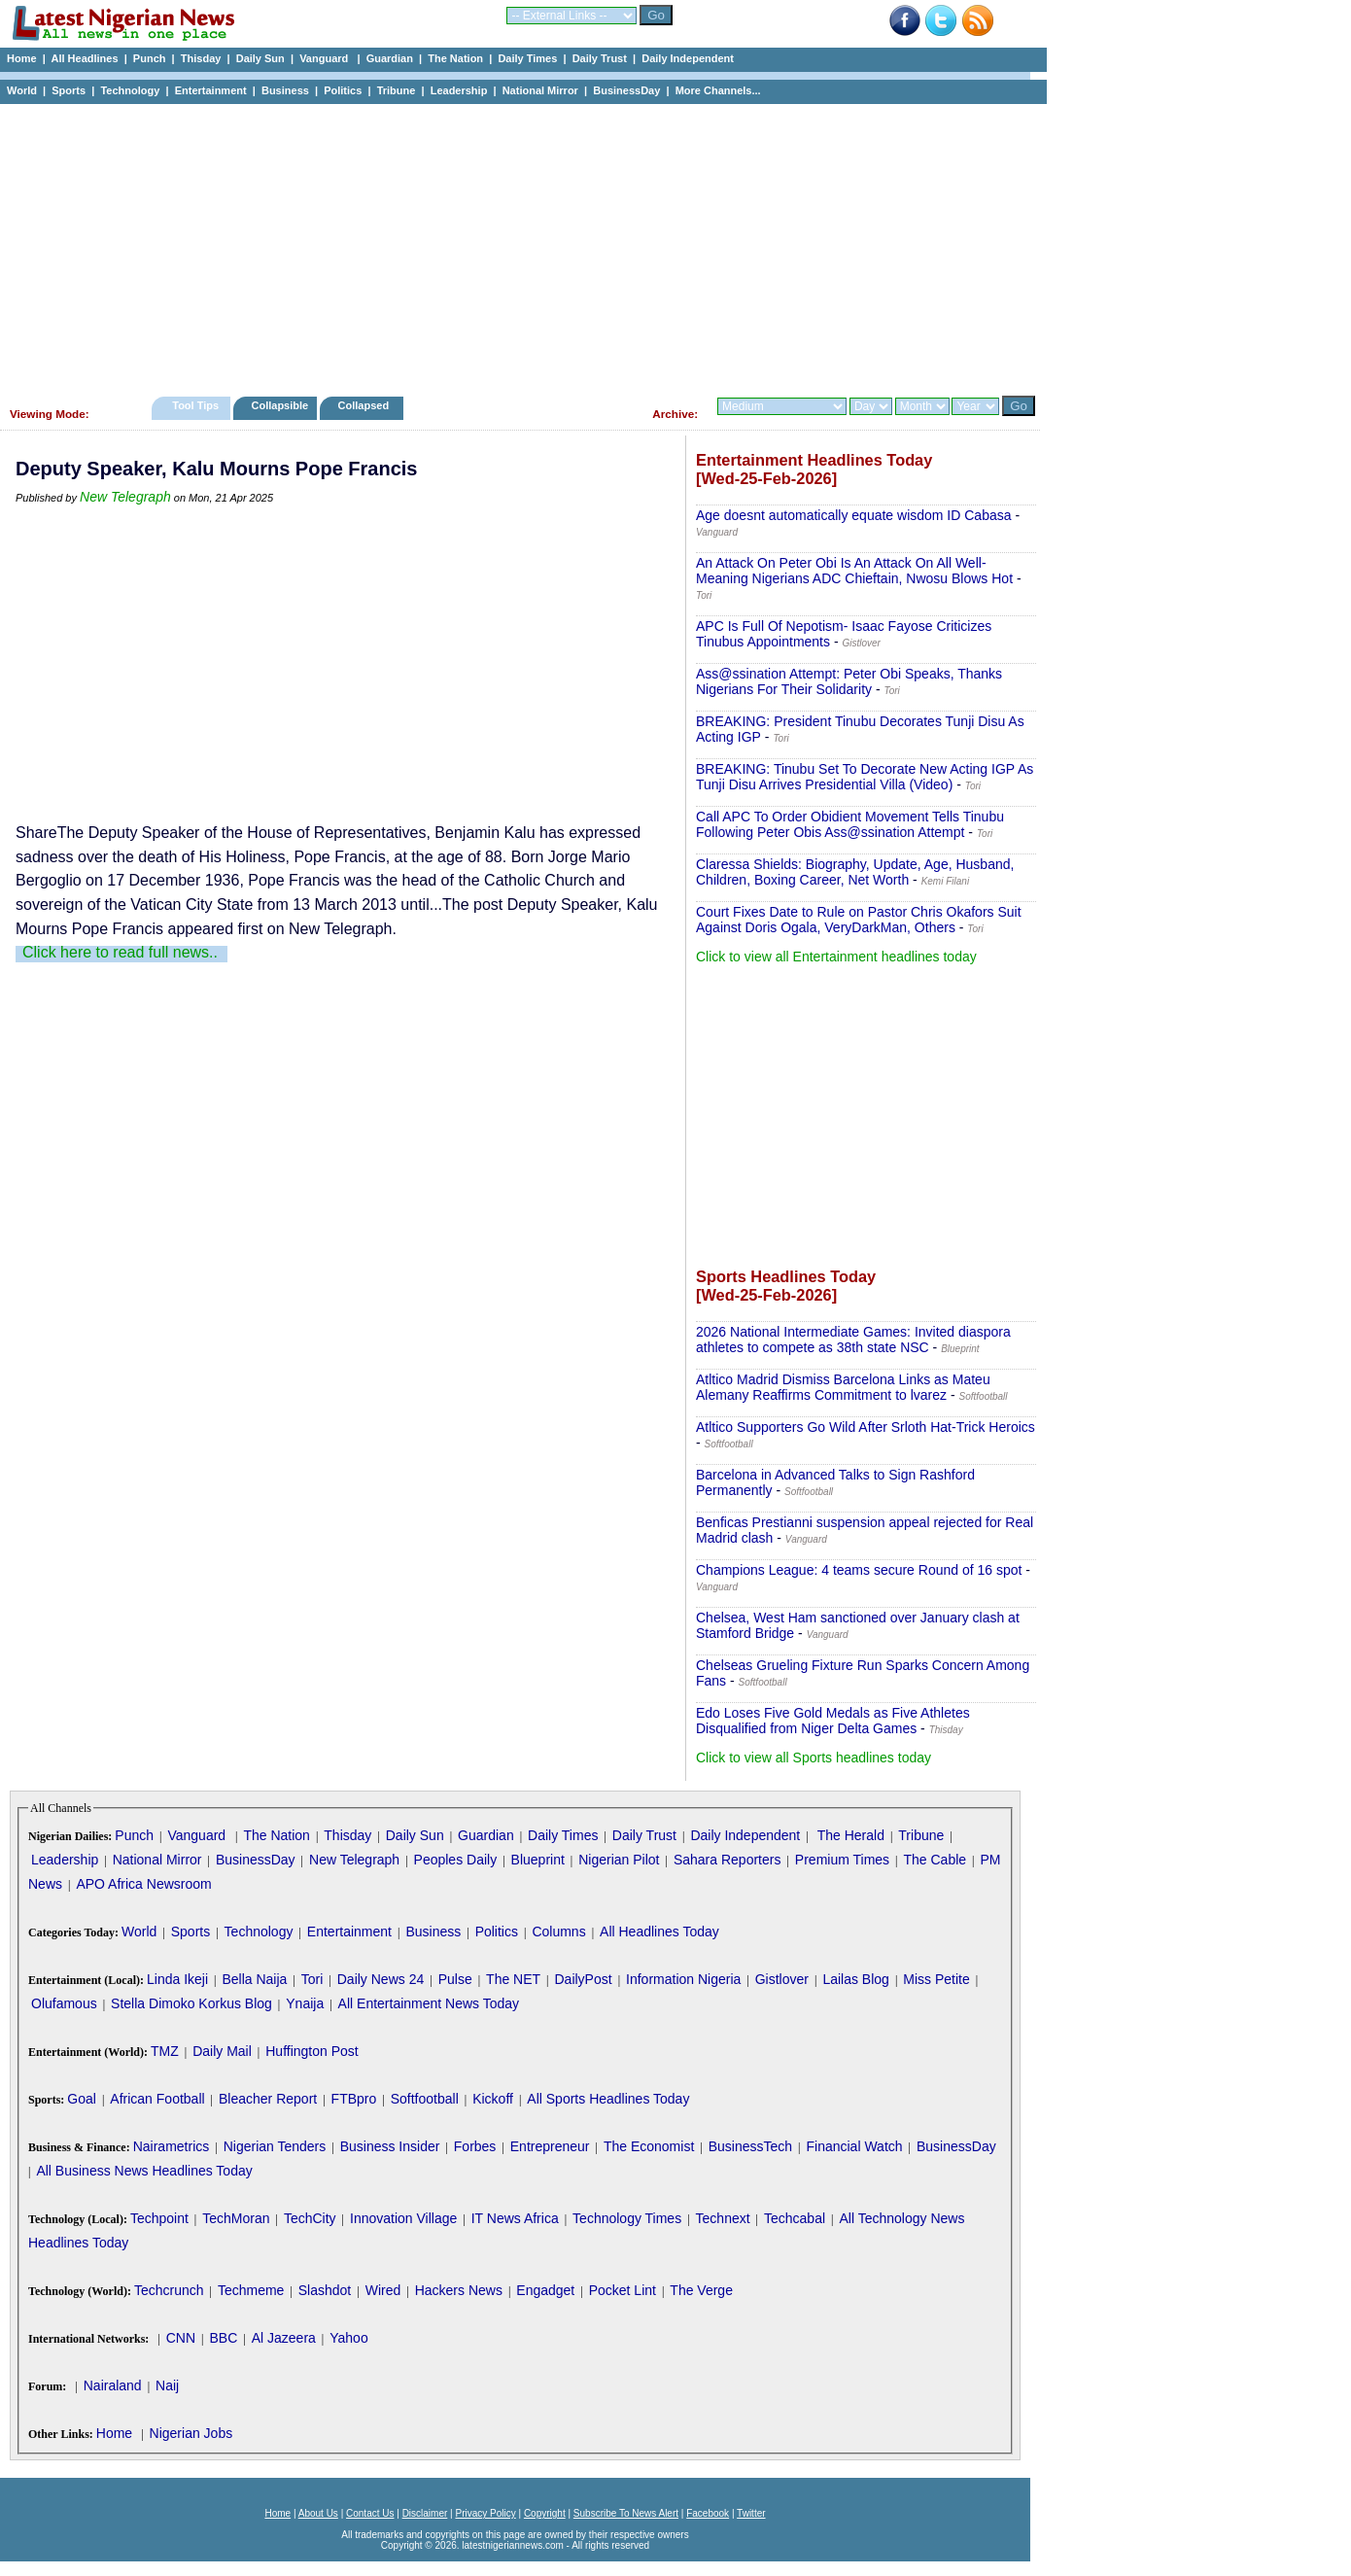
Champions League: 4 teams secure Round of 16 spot (859, 1570)
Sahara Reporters (727, 1859)
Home (22, 58)
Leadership (459, 90)
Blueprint (538, 1859)
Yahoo (348, 2338)
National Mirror (540, 90)
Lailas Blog (855, 1979)
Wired (383, 2290)
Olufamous (64, 2003)
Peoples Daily (456, 1859)
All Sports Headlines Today (608, 2098)
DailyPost (583, 1979)
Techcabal (794, 2218)
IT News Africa (515, 2218)
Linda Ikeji (177, 1979)
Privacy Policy (485, 2513)
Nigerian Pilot (618, 1859)
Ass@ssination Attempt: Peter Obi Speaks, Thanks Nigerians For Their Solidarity (849, 681)
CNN (180, 2338)
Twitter (751, 2513)
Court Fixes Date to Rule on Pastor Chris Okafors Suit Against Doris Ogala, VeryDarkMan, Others (859, 919)
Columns (558, 1931)
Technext (723, 2218)
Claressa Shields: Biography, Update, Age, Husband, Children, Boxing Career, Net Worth (855, 872)
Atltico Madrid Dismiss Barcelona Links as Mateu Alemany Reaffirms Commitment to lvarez (843, 1387)
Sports (69, 90)
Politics (343, 90)
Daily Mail (222, 2051)
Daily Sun (260, 58)
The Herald (850, 1835)
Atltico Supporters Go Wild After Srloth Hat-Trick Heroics (865, 1427)
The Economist (649, 2146)
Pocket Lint (622, 2290)
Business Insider (390, 2146)
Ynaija (305, 2003)
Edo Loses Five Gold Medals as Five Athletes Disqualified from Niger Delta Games (833, 1720)
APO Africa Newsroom (143, 1884)
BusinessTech (750, 2146)
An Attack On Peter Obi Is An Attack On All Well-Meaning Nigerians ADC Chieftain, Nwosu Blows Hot (854, 570)
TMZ (165, 2051)
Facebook (707, 2513)
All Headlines (84, 58)
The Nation (455, 58)
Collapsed (366, 405)
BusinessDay (626, 90)
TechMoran (235, 2218)
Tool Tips (195, 405)
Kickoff (492, 2098)
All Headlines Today (659, 1931)
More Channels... (718, 90)
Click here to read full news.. (120, 952)
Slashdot (324, 2290)
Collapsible (279, 405)
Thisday (201, 58)
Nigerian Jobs (191, 2433)
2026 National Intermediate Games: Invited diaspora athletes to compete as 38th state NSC (853, 1339)
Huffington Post (311, 2051)
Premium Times (842, 1859)
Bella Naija (254, 1979)
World (22, 90)
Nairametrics (171, 2146)
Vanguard (325, 58)
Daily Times (527, 58)
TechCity (310, 2218)
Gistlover (782, 1979)
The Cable (934, 1859)
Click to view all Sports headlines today (813, 1757)
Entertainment (211, 90)
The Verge (701, 2290)
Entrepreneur (550, 2146)
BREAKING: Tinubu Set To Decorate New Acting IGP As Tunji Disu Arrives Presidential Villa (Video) (864, 776)
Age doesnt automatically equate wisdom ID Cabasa (854, 515)
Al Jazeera (284, 2338)
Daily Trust (599, 58)
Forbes (475, 2146)
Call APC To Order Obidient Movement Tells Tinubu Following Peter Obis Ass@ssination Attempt (850, 824)
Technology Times (626, 2218)
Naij (167, 2385)
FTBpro (354, 2098)
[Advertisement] (515, 245)
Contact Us (370, 2513)
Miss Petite (936, 1979)
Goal (81, 2098)
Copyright (545, 2513)
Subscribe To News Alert (625, 2513)
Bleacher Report (268, 2098)
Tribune (396, 90)
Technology (129, 90)
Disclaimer (425, 2513)
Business (285, 90)
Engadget (545, 2290)
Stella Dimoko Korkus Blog (191, 2003)
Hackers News (458, 2290)
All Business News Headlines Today (144, 2170)
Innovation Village (403, 2218)
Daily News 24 (380, 1979)
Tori (312, 1979)
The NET (513, 1979)
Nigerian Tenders (275, 2146)
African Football (157, 2098)
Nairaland (113, 2385)
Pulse (455, 1979)
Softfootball (425, 2098)
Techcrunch (169, 2290)
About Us (318, 2513)
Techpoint (159, 2218)
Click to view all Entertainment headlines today (836, 956)
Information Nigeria (683, 1979)
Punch (149, 58)
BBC (223, 2338)
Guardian (389, 58)
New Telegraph (125, 497)
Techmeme (251, 2290)
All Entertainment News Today (429, 2003)
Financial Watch (854, 2146)
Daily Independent (687, 58)
